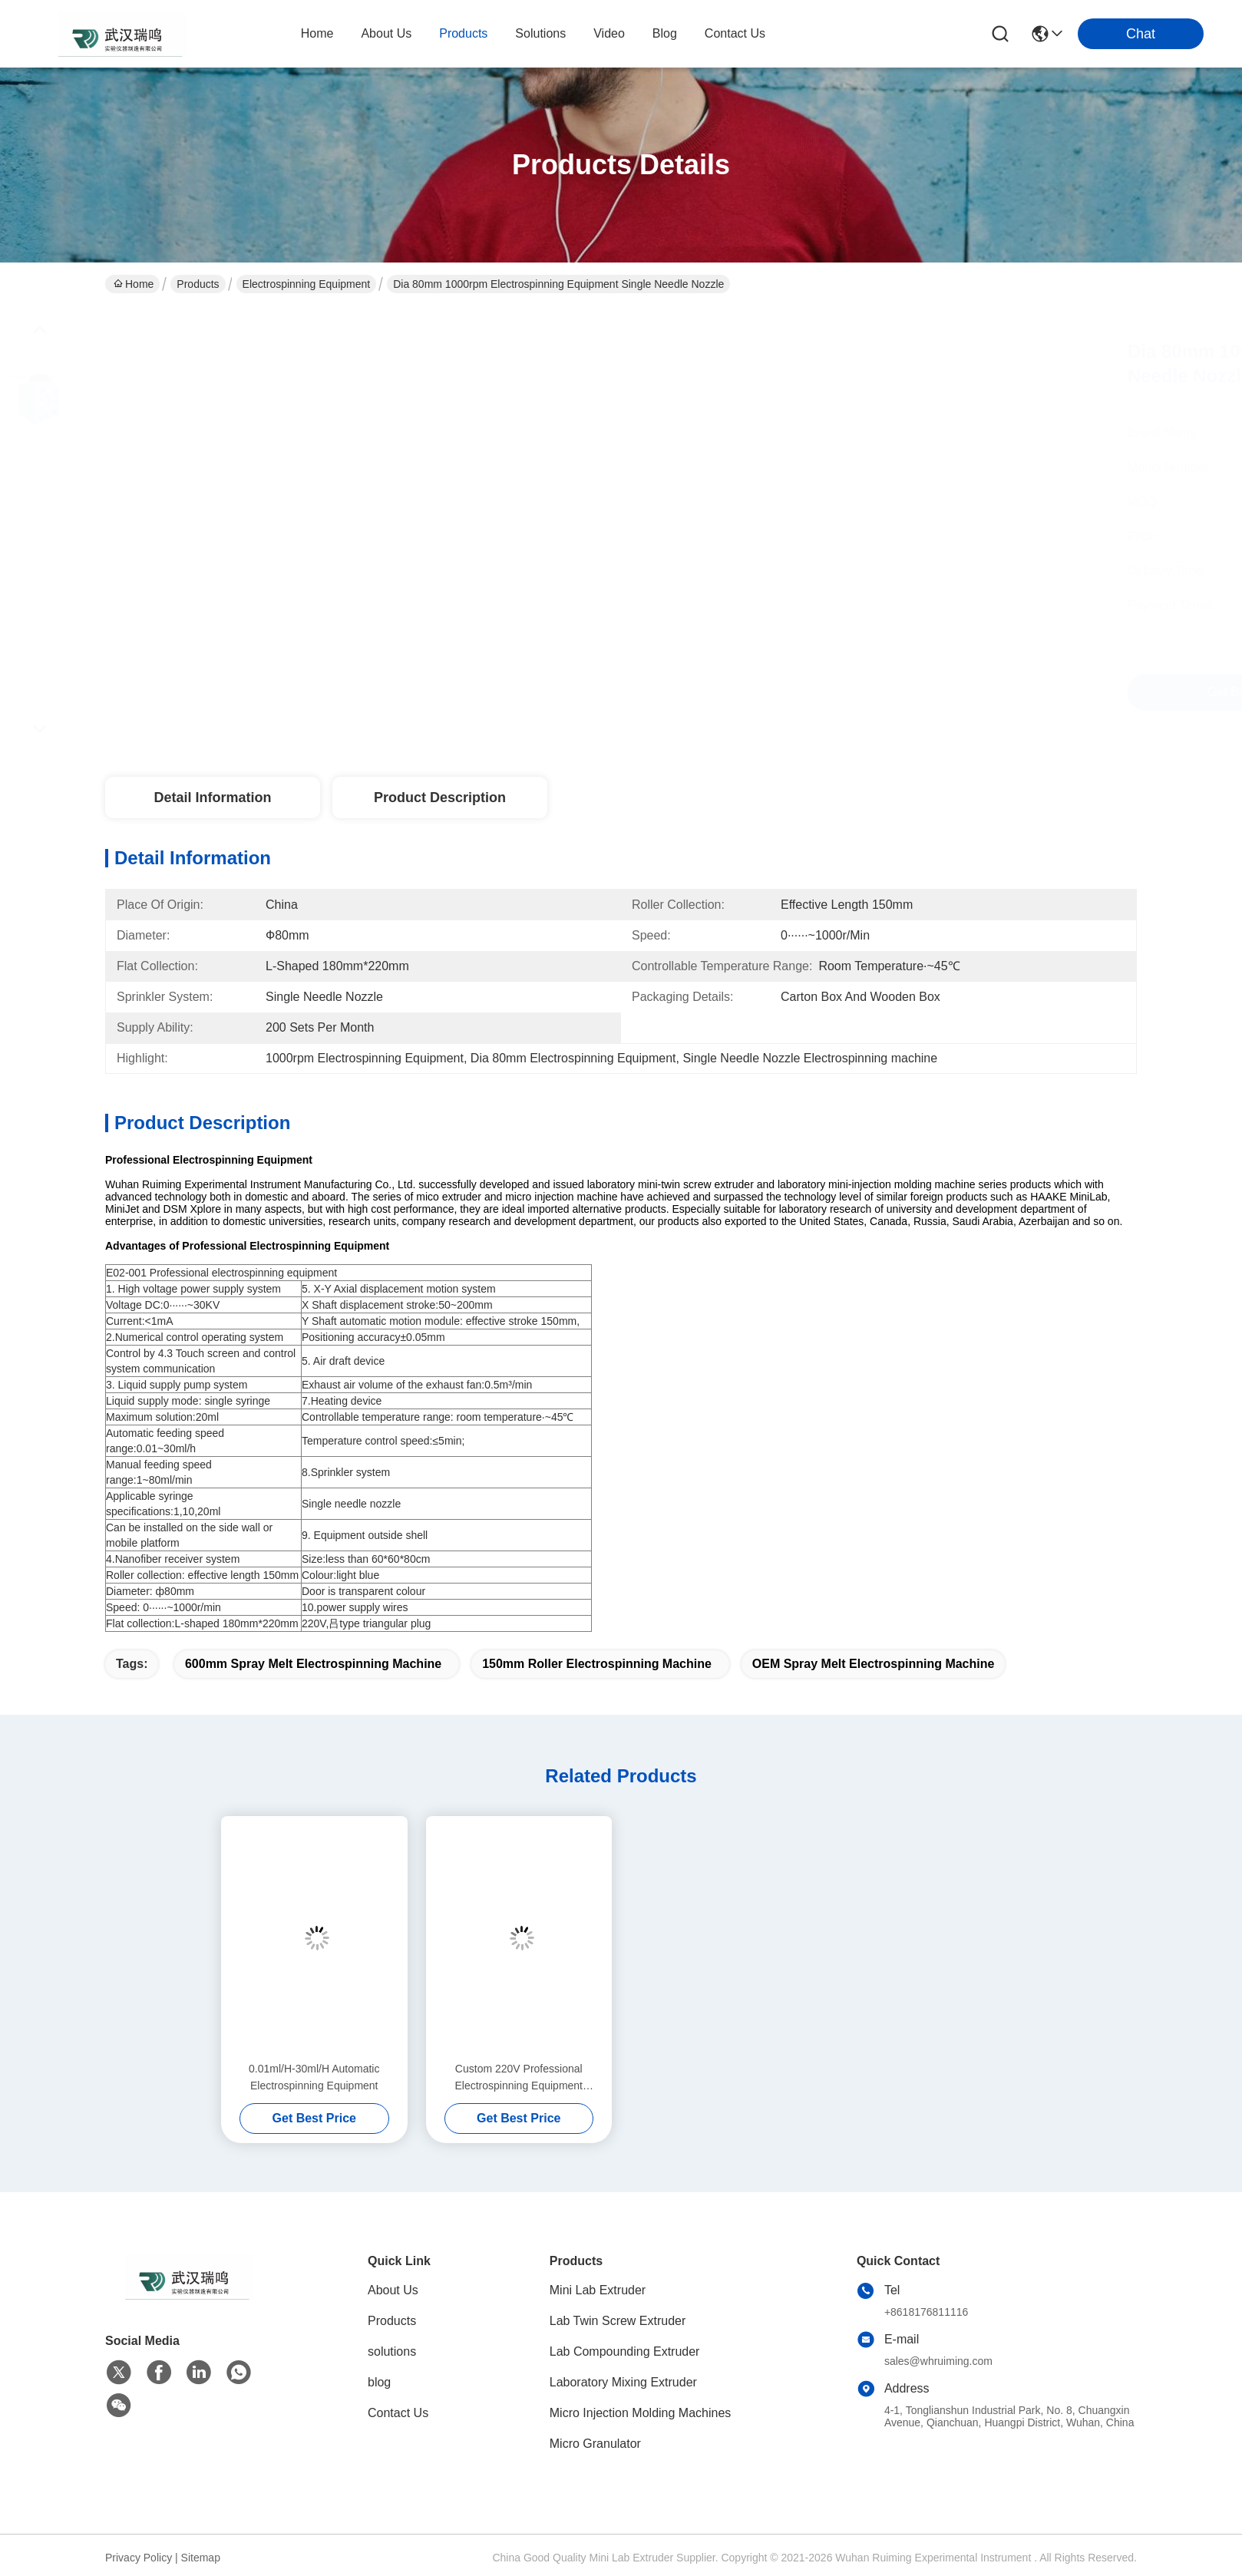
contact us (735, 33)
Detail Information (212, 797)
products (463, 33)
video (609, 33)
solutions (540, 33)
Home (317, 33)
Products (198, 284)
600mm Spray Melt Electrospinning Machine (313, 1663)
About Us (393, 2290)
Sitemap (200, 2557)
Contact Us (398, 2412)
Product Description (440, 797)
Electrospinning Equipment (307, 284)
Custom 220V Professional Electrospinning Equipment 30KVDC (518, 2078)
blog (664, 33)
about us (386, 33)
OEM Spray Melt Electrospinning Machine (873, 1663)
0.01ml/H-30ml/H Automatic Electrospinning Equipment (314, 2077)
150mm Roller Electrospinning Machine (597, 1663)
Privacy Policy (138, 2557)
